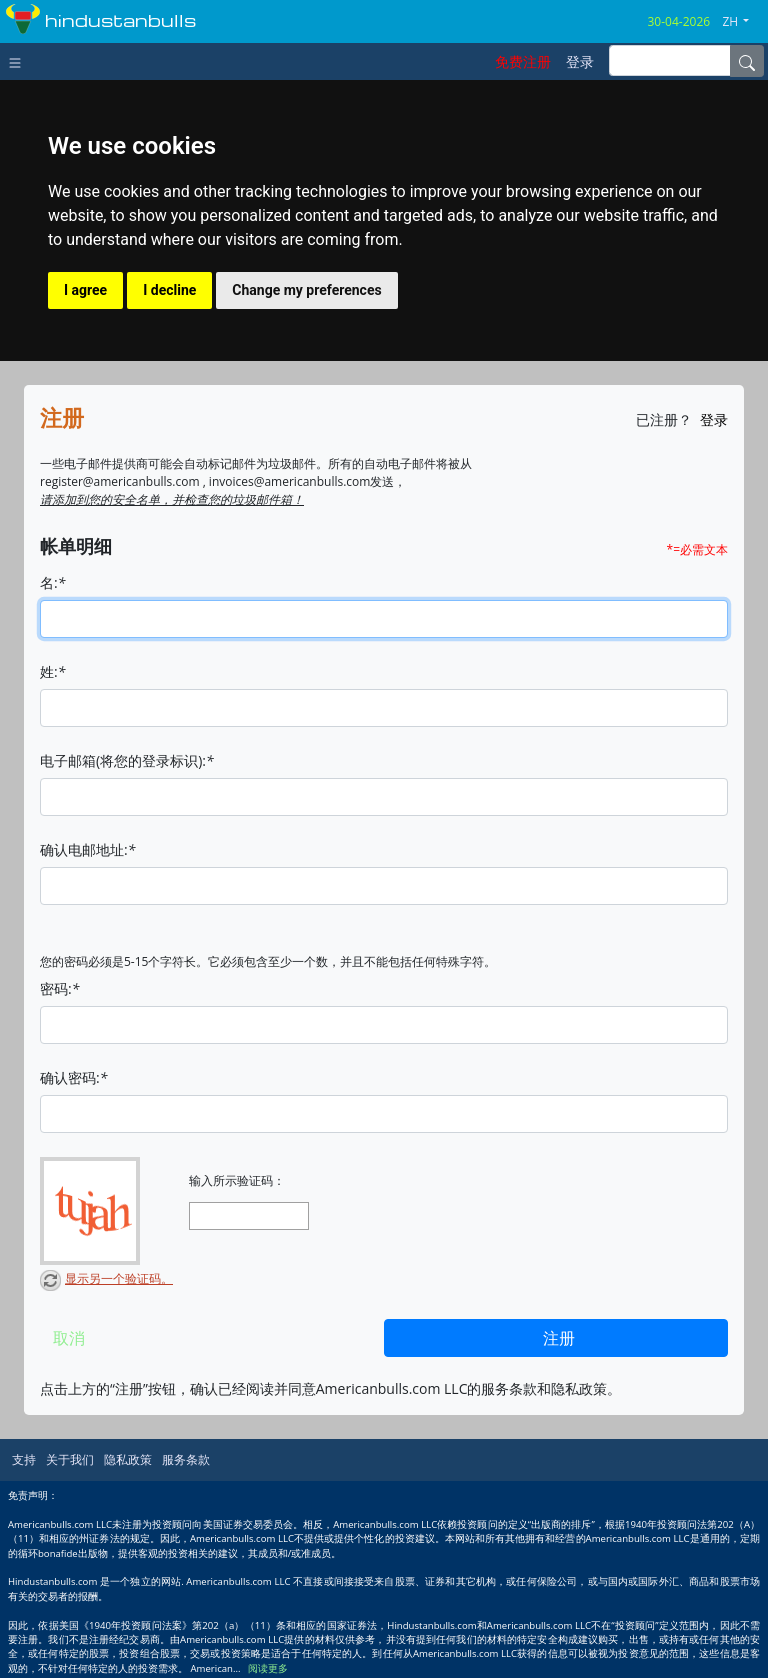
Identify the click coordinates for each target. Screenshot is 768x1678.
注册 (559, 1338)
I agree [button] (85, 290)
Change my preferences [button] (306, 290)
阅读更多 (268, 1668)
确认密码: (73, 1077)
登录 (714, 419)
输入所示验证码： (237, 1181)
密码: (59, 988)
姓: (52, 671)
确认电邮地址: (87, 849)
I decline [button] (169, 290)
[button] (743, 22)
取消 (69, 1338)
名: (52, 582)
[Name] (747, 61)
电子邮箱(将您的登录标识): (127, 760)
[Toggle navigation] (19, 61)
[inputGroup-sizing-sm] (670, 60)
